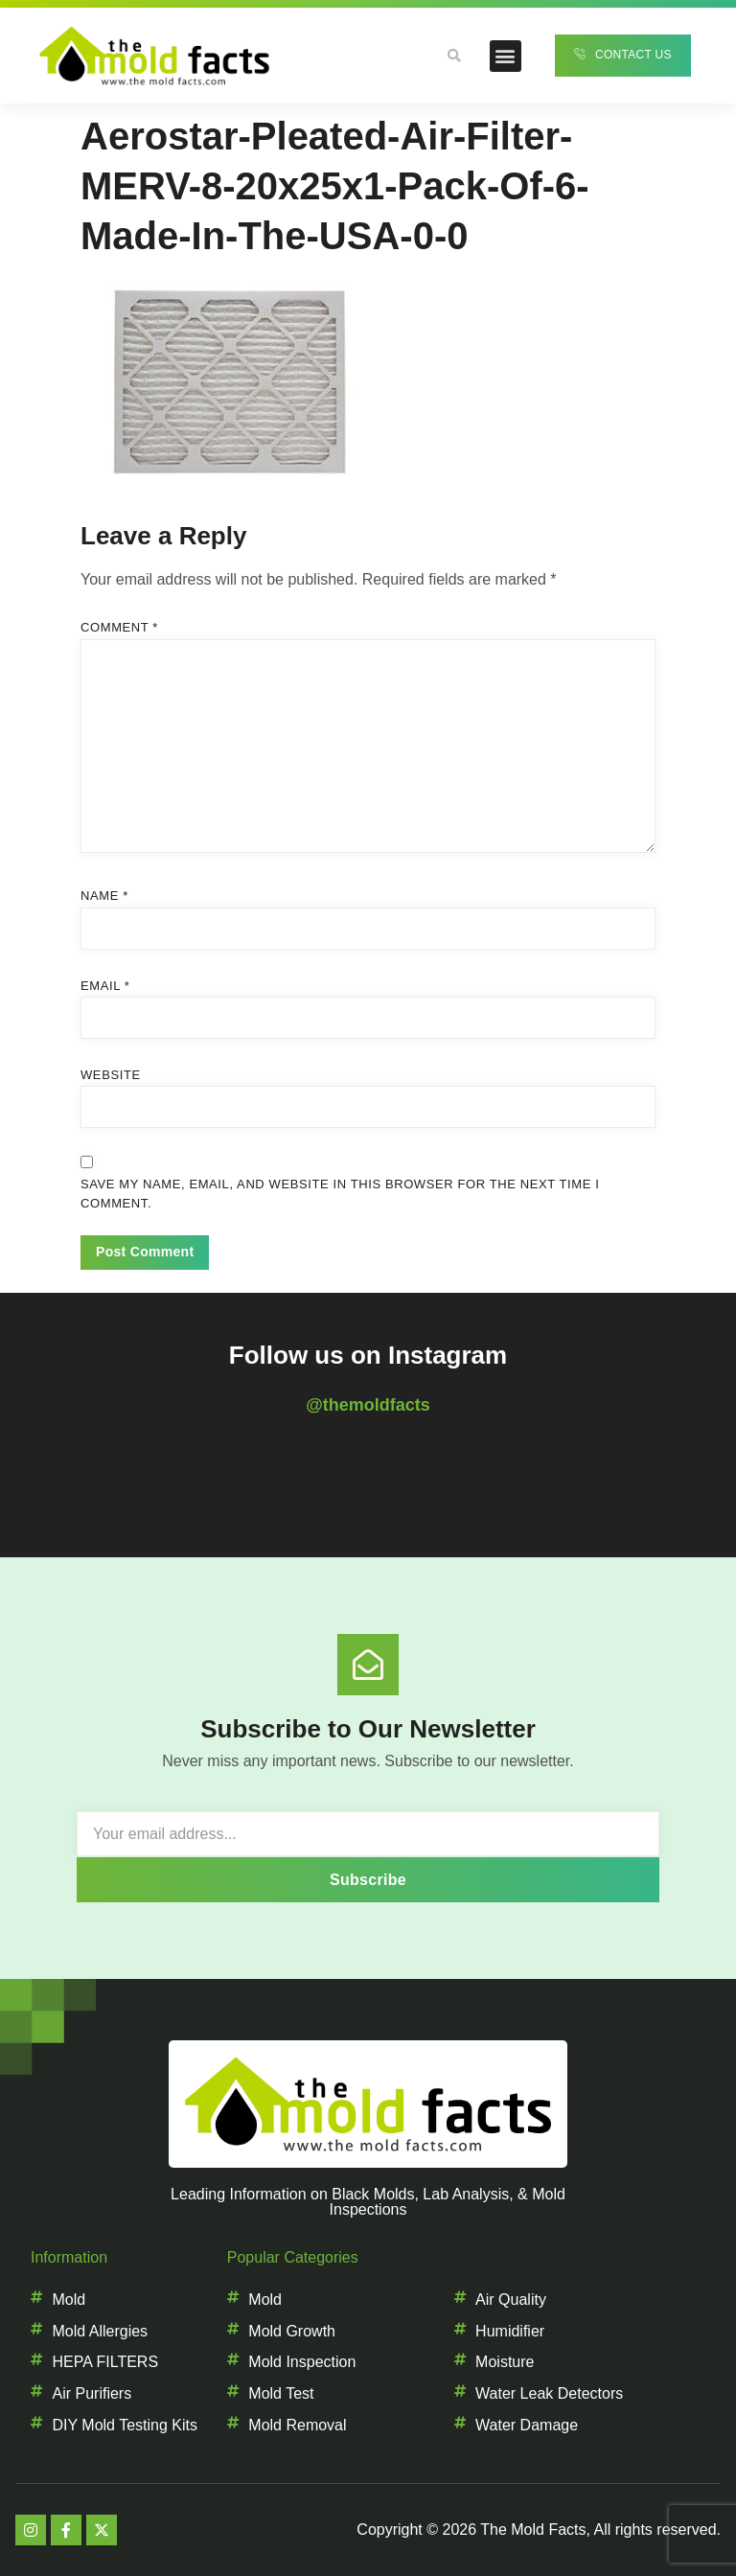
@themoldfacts (368, 1404)
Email (104, 985)
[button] (505, 56)
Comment (119, 627)
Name (104, 895)
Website (110, 1075)
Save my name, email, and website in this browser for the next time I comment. (339, 1193)
